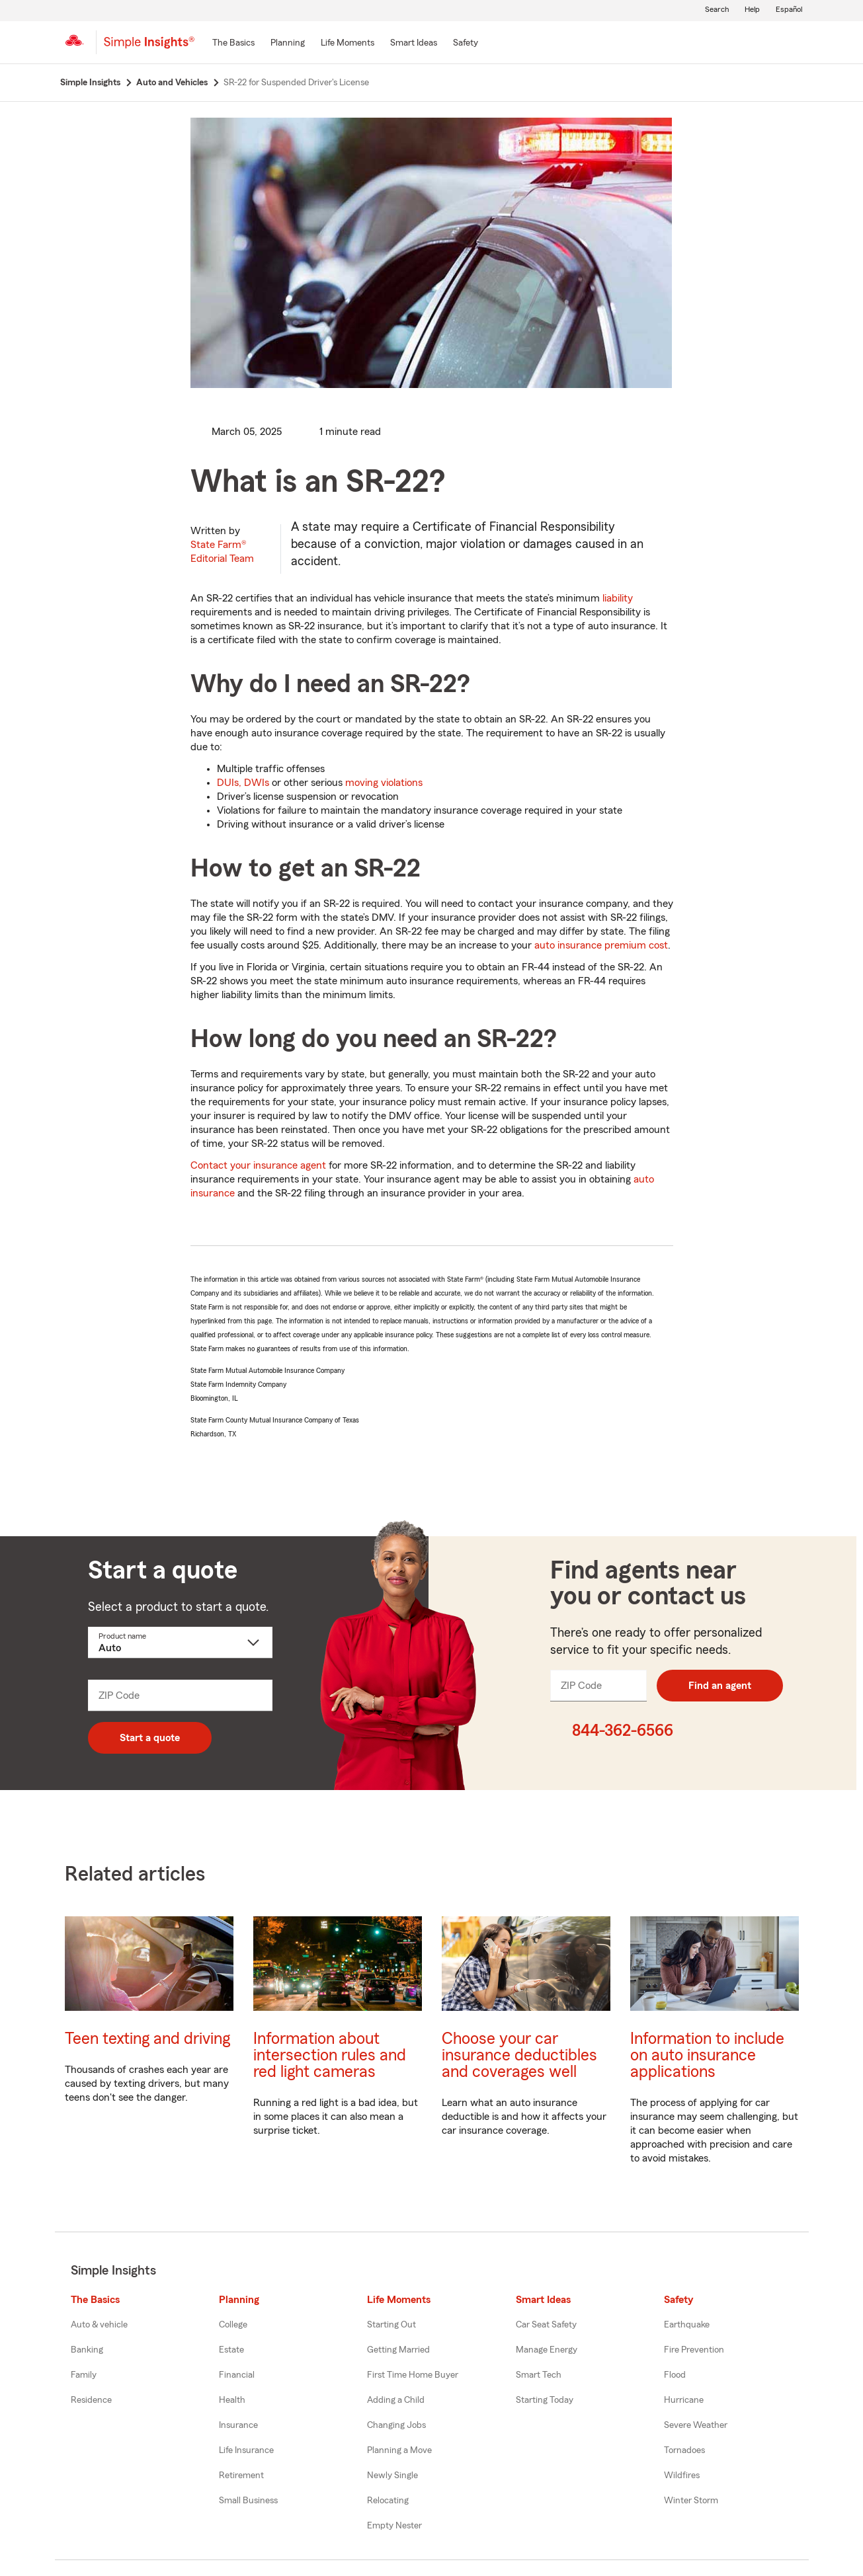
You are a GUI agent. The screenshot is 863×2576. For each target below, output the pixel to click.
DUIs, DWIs (243, 782)
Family (84, 2375)
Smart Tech (538, 2375)
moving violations (384, 782)
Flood (675, 2375)
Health (232, 2400)
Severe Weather (695, 2425)
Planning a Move (399, 2450)
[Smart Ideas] (413, 44)
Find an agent (719, 1685)
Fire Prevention (694, 2350)
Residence (91, 2400)
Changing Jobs (396, 2425)
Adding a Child (396, 2400)
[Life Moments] (347, 44)
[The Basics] (233, 44)
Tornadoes (684, 2450)
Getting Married (398, 2350)
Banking (87, 2350)
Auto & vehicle (99, 2324)
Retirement (241, 2475)
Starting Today (544, 2400)
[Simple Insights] (149, 47)
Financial (237, 2375)
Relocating (388, 2500)
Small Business (248, 2500)
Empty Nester (394, 2525)
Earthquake (687, 2324)
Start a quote (150, 1738)
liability (617, 598)
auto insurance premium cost (601, 945)
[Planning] (287, 44)
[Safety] (465, 44)
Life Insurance (246, 2450)
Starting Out (391, 2324)
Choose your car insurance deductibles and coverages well (519, 2055)
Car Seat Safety (546, 2324)
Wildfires (682, 2475)
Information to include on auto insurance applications (707, 2055)
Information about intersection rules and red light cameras (329, 2055)
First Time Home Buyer (412, 2375)
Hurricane (684, 2400)
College (233, 2324)
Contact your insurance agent (258, 1165)
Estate (231, 2350)
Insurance (238, 2425)
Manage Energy (546, 2350)
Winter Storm (691, 2500)
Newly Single (392, 2475)
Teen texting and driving (147, 2039)
